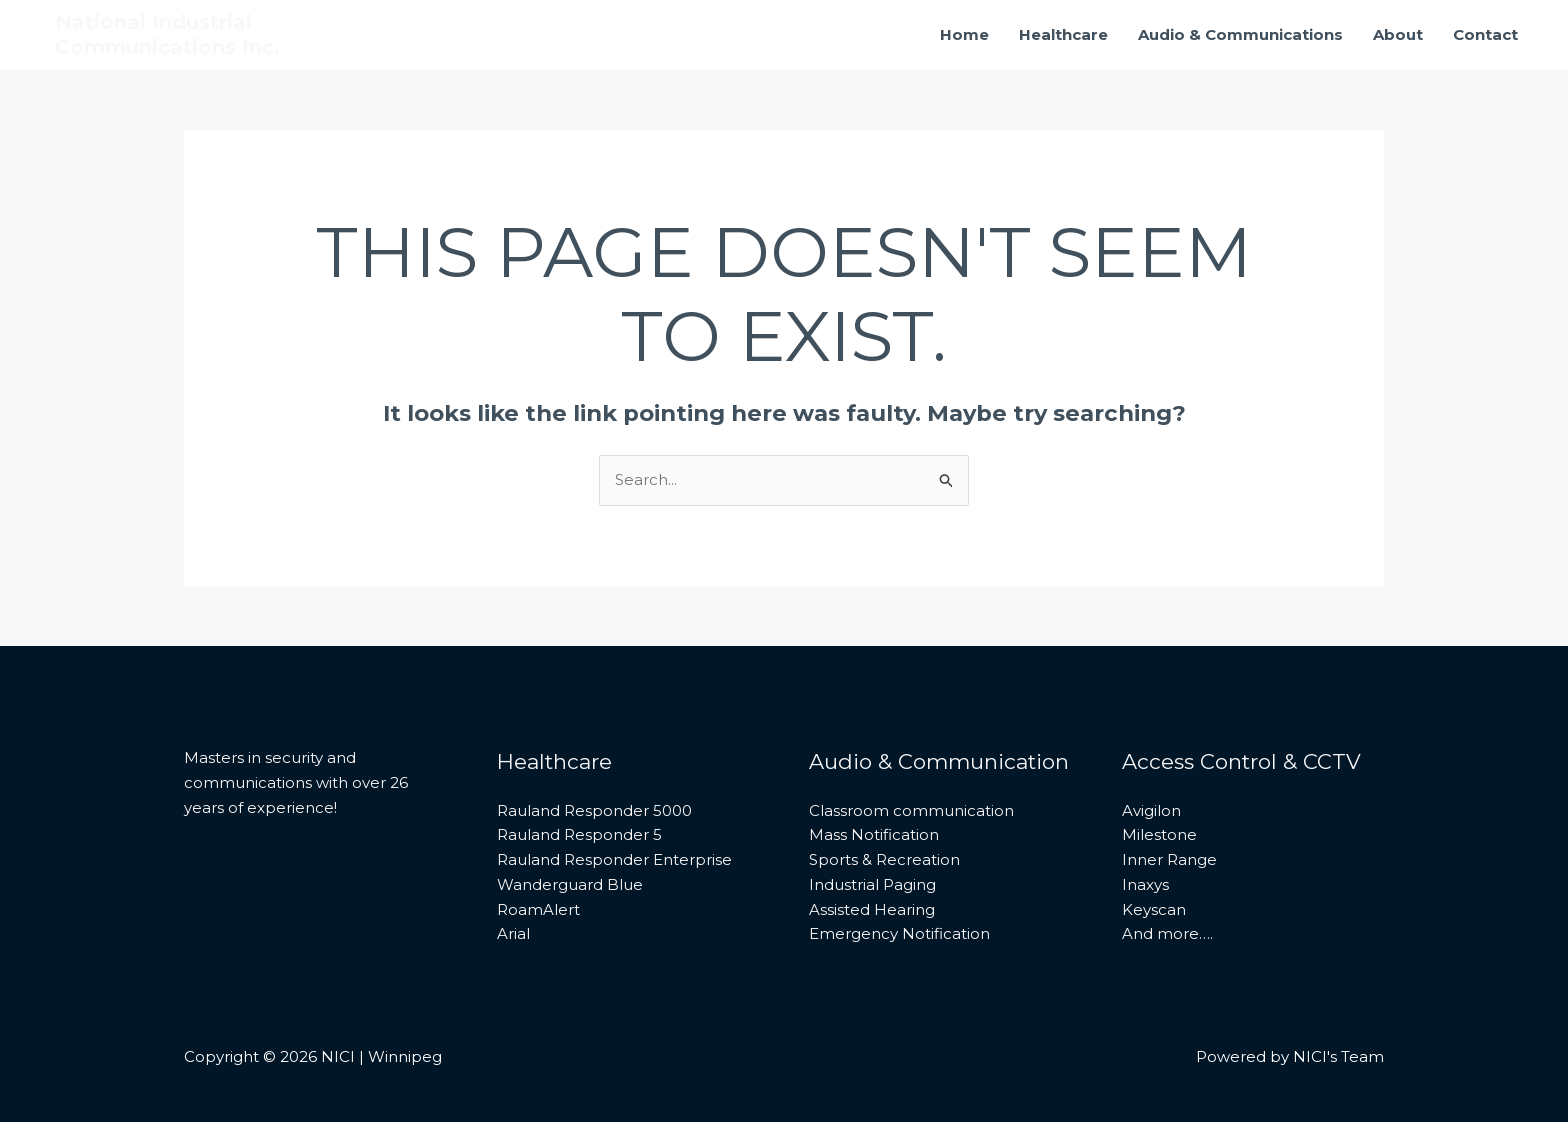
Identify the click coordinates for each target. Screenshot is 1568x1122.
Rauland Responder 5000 (594, 810)
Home (964, 34)
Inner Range (1169, 859)
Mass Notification (874, 834)
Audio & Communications (1240, 34)
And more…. (1167, 933)
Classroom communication (911, 810)
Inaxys (1145, 884)
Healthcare (1063, 34)
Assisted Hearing (872, 909)
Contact (1485, 34)
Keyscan (1154, 909)
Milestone (1159, 834)
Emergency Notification (899, 933)
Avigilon (1151, 810)
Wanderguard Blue (570, 884)
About (1398, 34)
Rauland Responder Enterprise (614, 859)
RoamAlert (538, 909)
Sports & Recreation (884, 859)
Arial (513, 933)
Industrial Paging (872, 884)
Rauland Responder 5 (579, 834)
